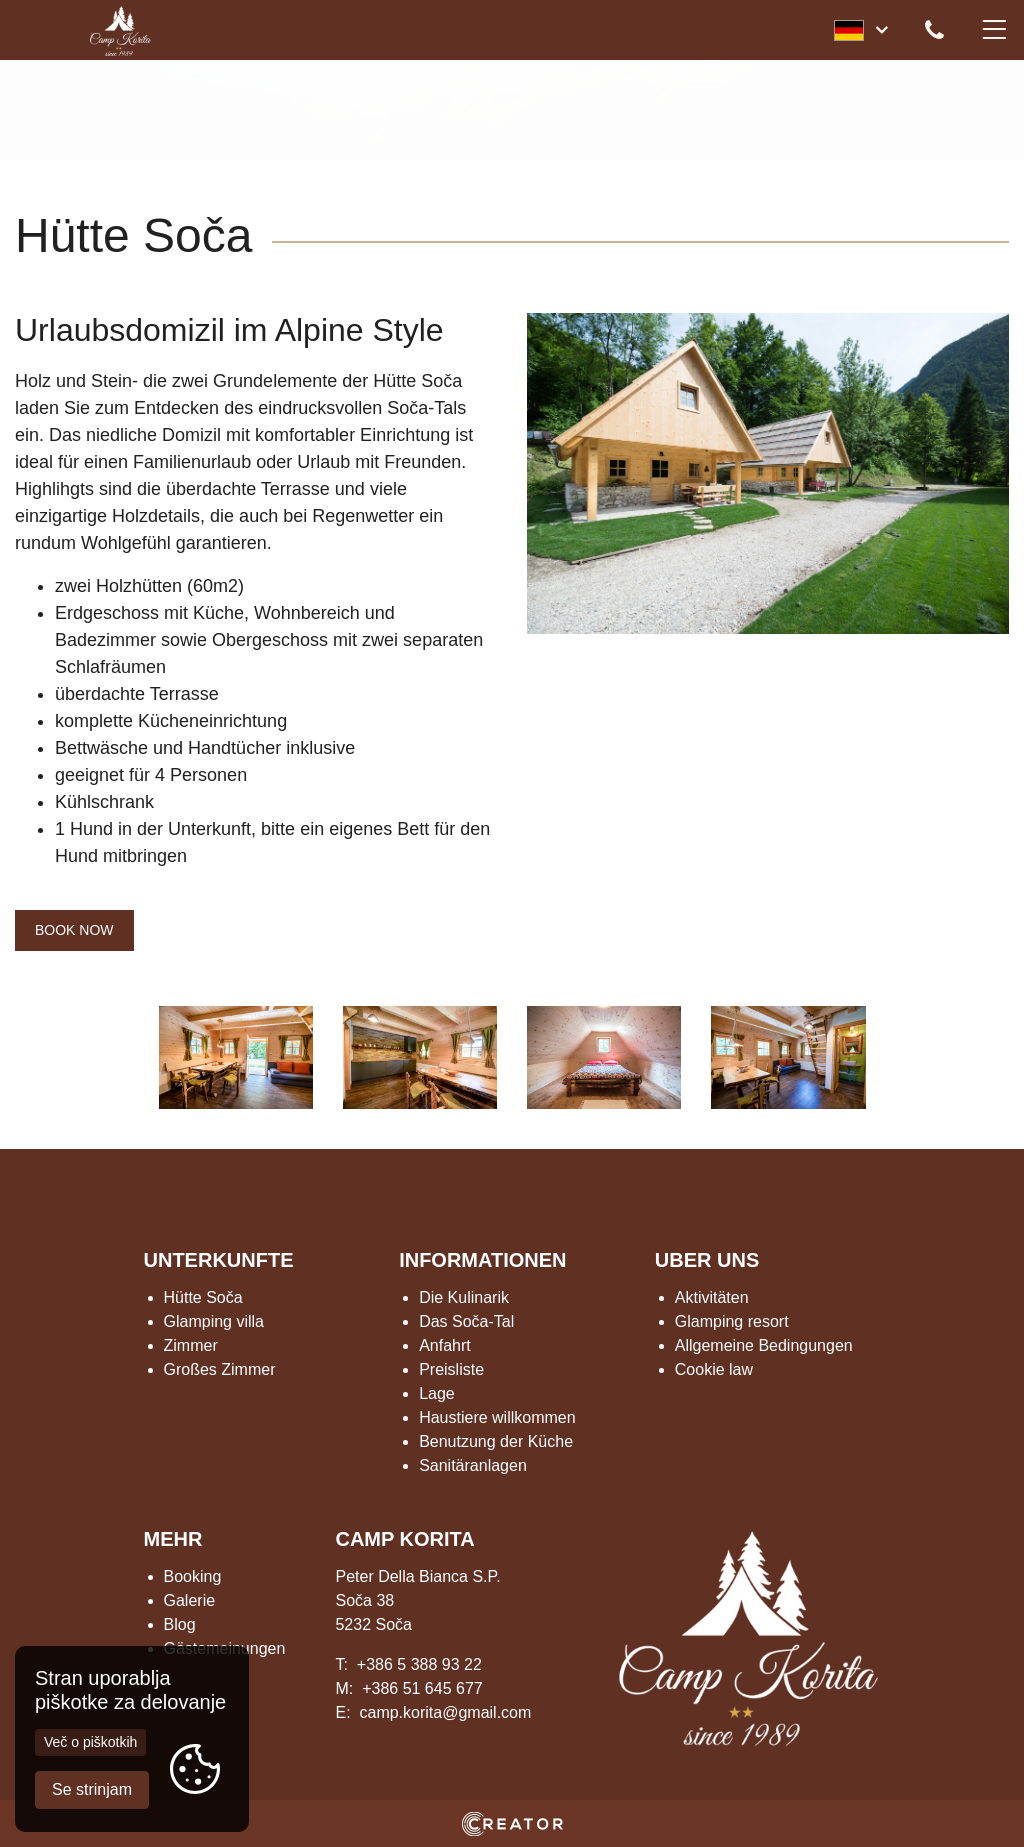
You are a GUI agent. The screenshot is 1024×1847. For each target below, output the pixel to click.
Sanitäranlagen (473, 1465)
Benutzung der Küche (496, 1441)
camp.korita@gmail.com (445, 1712)
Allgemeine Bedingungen (764, 1345)
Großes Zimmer (220, 1369)
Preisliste (451, 1369)
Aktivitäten (712, 1297)
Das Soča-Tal (466, 1321)
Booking (193, 1576)
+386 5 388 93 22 (419, 1664)
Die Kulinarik (464, 1297)
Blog (180, 1624)
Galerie (190, 1600)
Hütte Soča (203, 1297)
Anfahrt (445, 1345)
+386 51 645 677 (422, 1688)
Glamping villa (214, 1321)
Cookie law (714, 1369)
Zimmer (191, 1345)
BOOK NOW (74, 930)
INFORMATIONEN (482, 1260)
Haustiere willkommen (497, 1417)
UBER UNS (707, 1260)
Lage (437, 1393)
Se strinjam (92, 1786)
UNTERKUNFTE (219, 1260)
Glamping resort (732, 1321)
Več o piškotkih (90, 1738)
